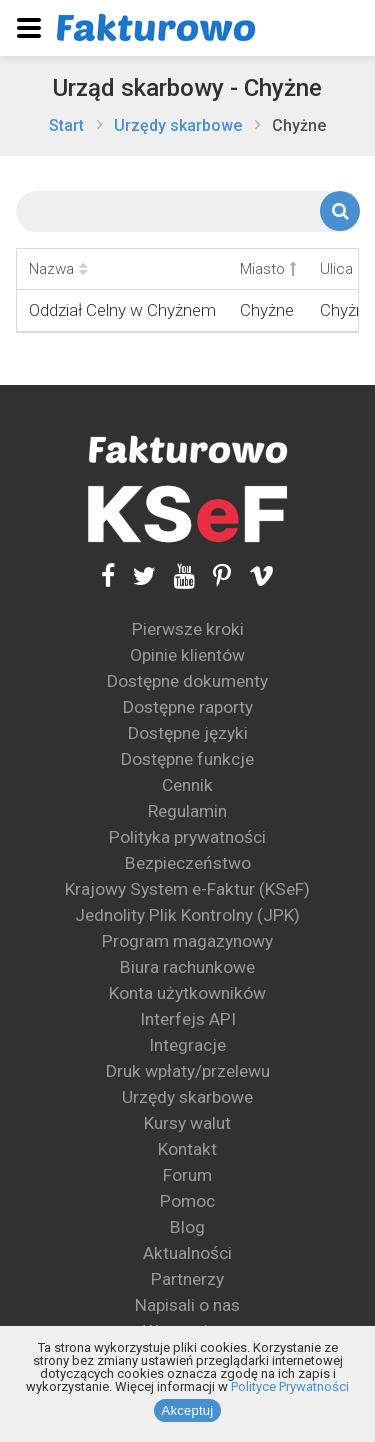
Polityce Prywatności (290, 1386)
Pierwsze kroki (188, 629)
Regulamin (187, 811)
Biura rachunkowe (187, 967)
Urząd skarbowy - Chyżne (187, 88)
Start (66, 125)
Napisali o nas (187, 1305)
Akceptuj (188, 1410)
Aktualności (187, 1253)
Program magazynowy (187, 941)
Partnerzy (187, 1279)
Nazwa (58, 269)
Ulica (343, 269)
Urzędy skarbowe (178, 125)
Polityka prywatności (187, 837)
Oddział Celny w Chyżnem (122, 310)
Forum (187, 1175)
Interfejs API (188, 1019)
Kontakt (187, 1149)
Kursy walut (187, 1123)
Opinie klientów (187, 655)
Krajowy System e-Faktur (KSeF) (187, 889)
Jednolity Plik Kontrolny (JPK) (187, 915)
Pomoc (187, 1201)
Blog (187, 1227)
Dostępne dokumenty (187, 681)
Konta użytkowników (187, 993)
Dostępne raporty (188, 707)
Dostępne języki (188, 733)
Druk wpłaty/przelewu (188, 1071)
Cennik (187, 785)
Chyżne (299, 125)
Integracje (187, 1045)
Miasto (268, 269)
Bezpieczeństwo (188, 863)
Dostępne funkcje (187, 759)
